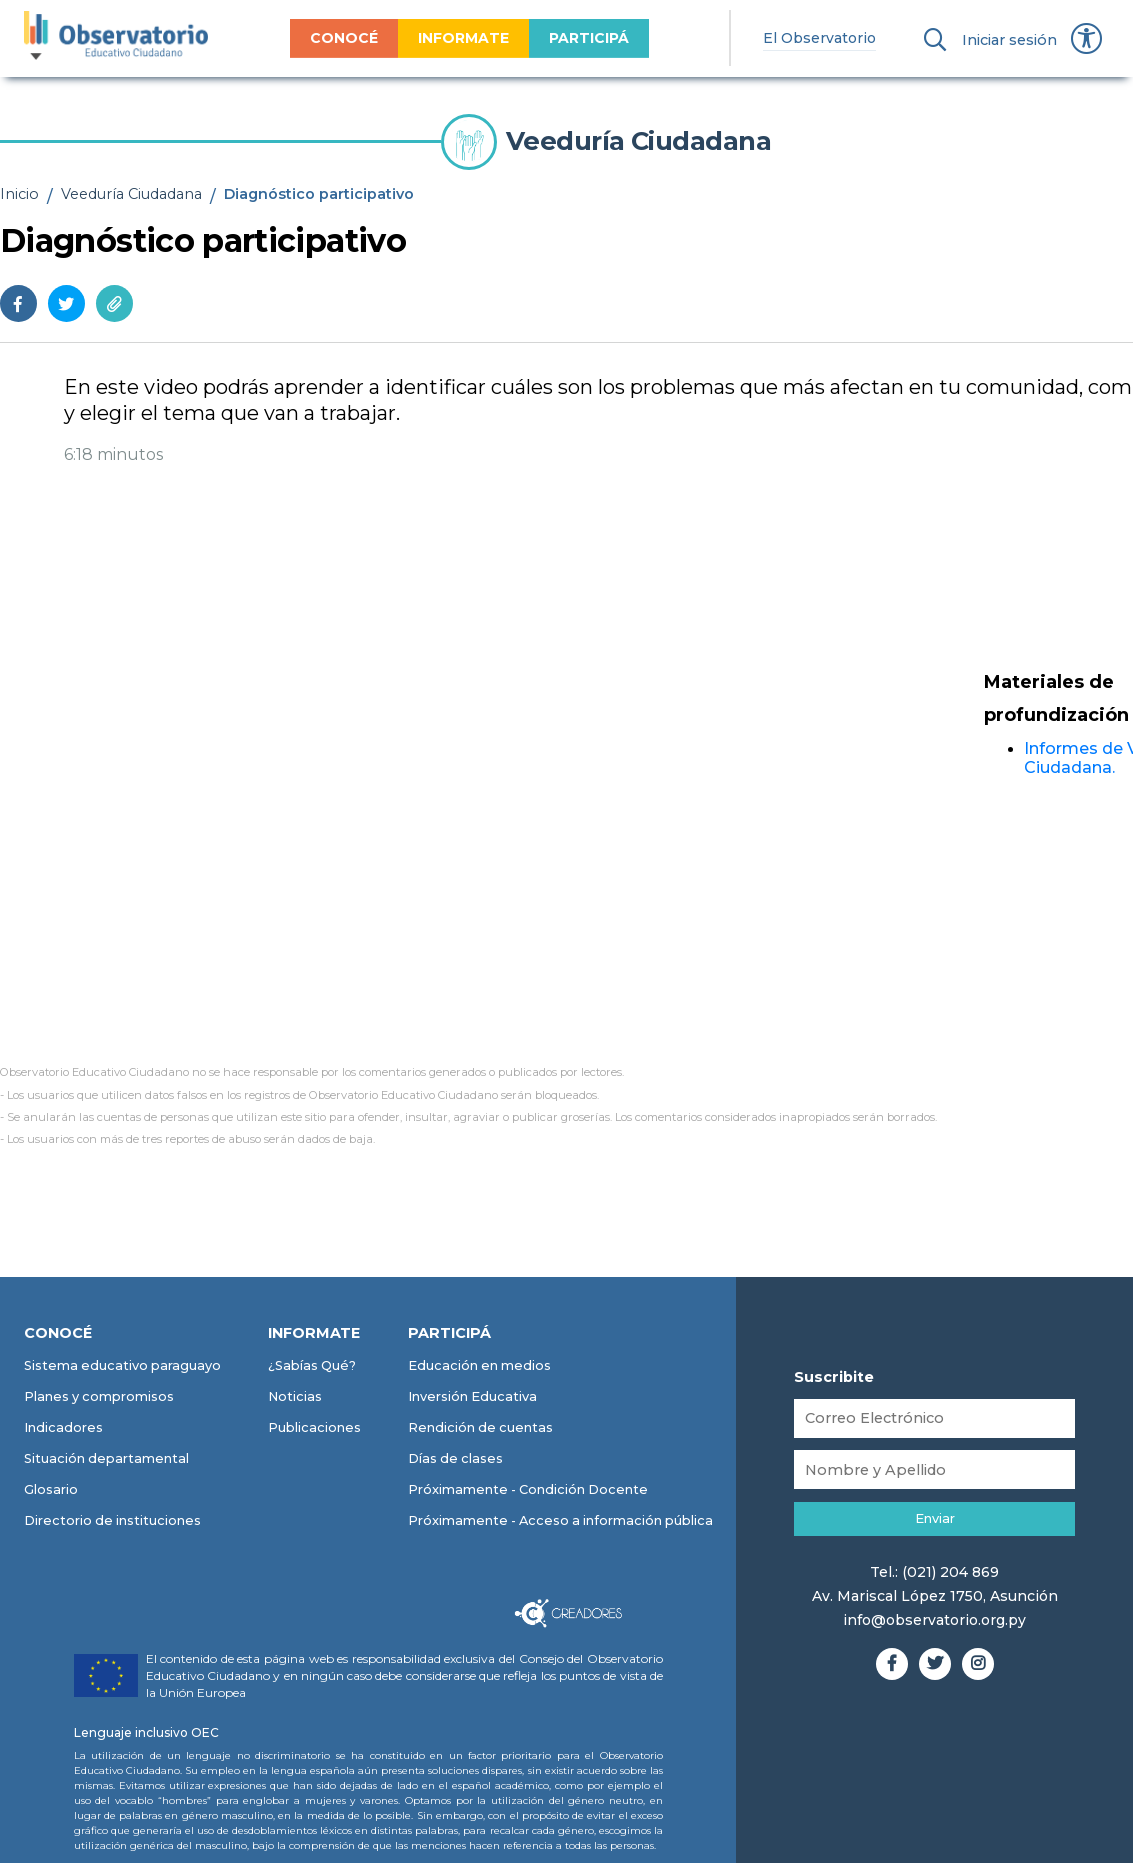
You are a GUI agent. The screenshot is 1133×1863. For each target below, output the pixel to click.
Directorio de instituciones (112, 1520)
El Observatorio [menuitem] (813, 38)
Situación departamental (106, 1458)
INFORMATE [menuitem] (457, 38)
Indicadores (63, 1427)
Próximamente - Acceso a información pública (560, 1520)
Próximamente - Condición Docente (528, 1489)
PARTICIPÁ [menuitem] (583, 38)
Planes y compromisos (99, 1396)
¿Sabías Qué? (312, 1365)
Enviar (935, 1518)
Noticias (295, 1396)
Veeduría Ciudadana (131, 194)
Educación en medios (479, 1365)
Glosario (51, 1489)
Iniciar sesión (1009, 40)
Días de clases (455, 1458)
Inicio (19, 194)
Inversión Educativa (472, 1396)
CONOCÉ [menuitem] (338, 38)
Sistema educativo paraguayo (122, 1365)
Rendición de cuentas (480, 1427)
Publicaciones (314, 1427)
